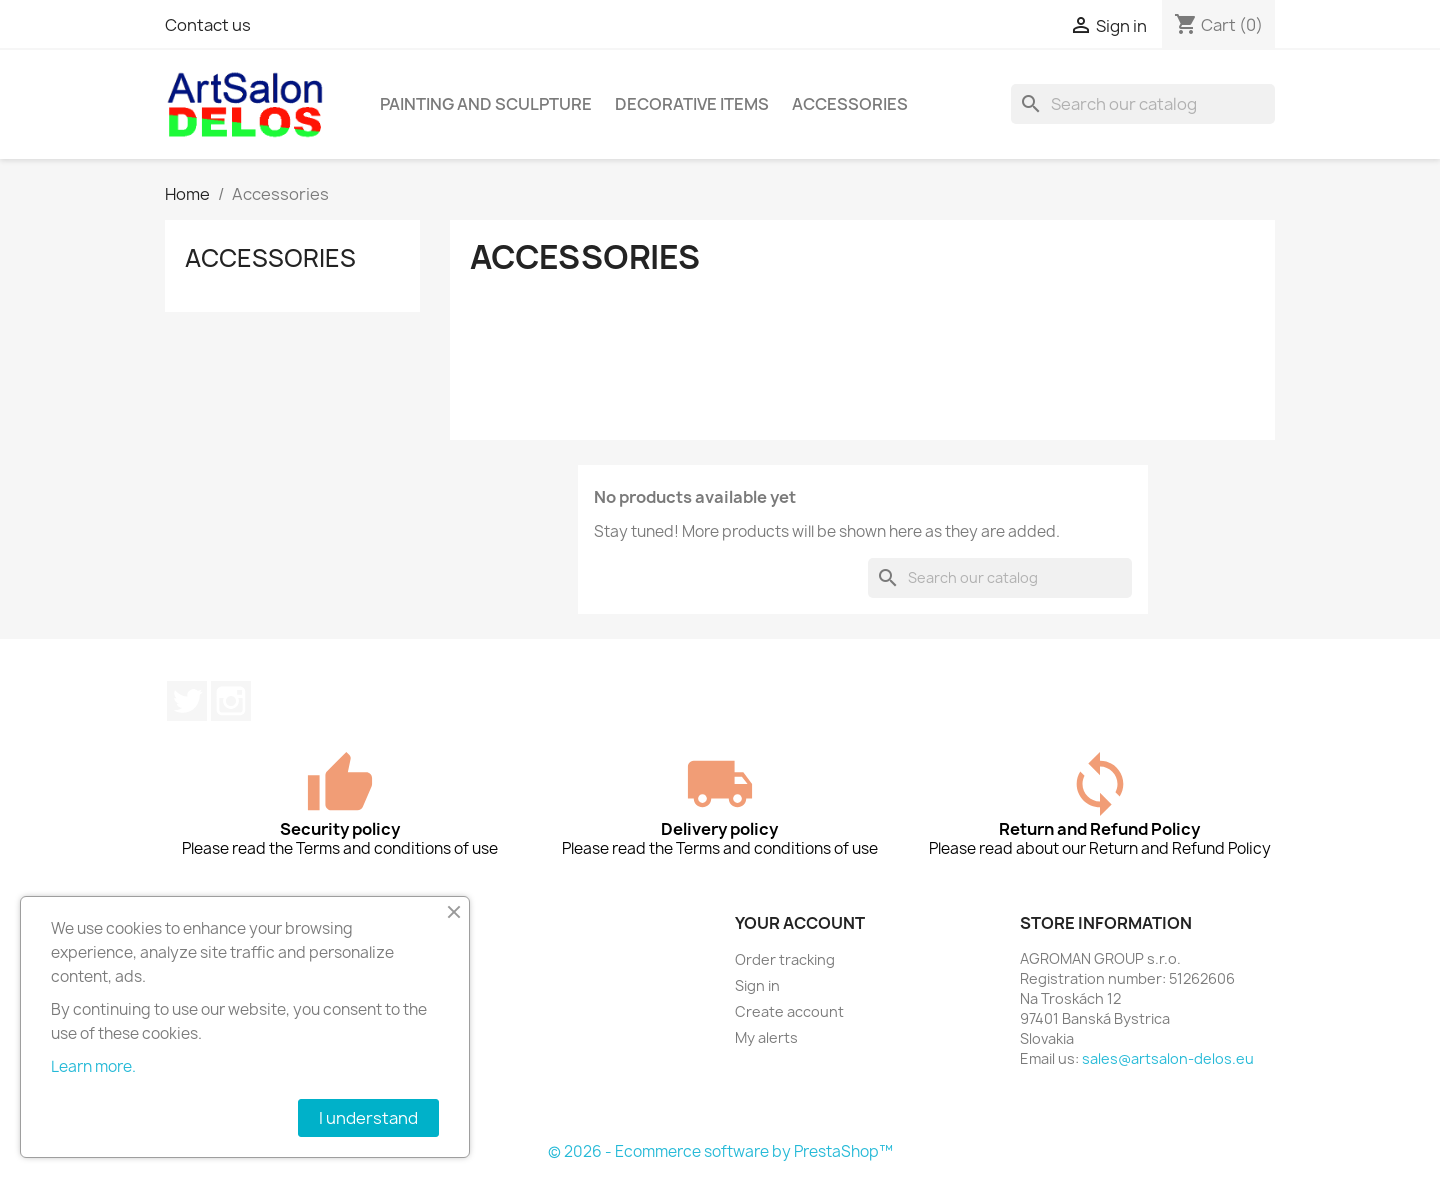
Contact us (208, 25)
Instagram (231, 701)
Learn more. (93, 1066)
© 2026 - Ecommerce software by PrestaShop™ (720, 1151)
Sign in (757, 985)
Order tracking (785, 959)
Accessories (850, 104)
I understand (368, 1118)
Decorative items (692, 104)
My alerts (766, 1037)
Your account (800, 923)
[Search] (1143, 104)
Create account (789, 1011)
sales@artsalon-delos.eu (1168, 1058)
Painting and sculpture (486, 104)
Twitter (187, 701)
